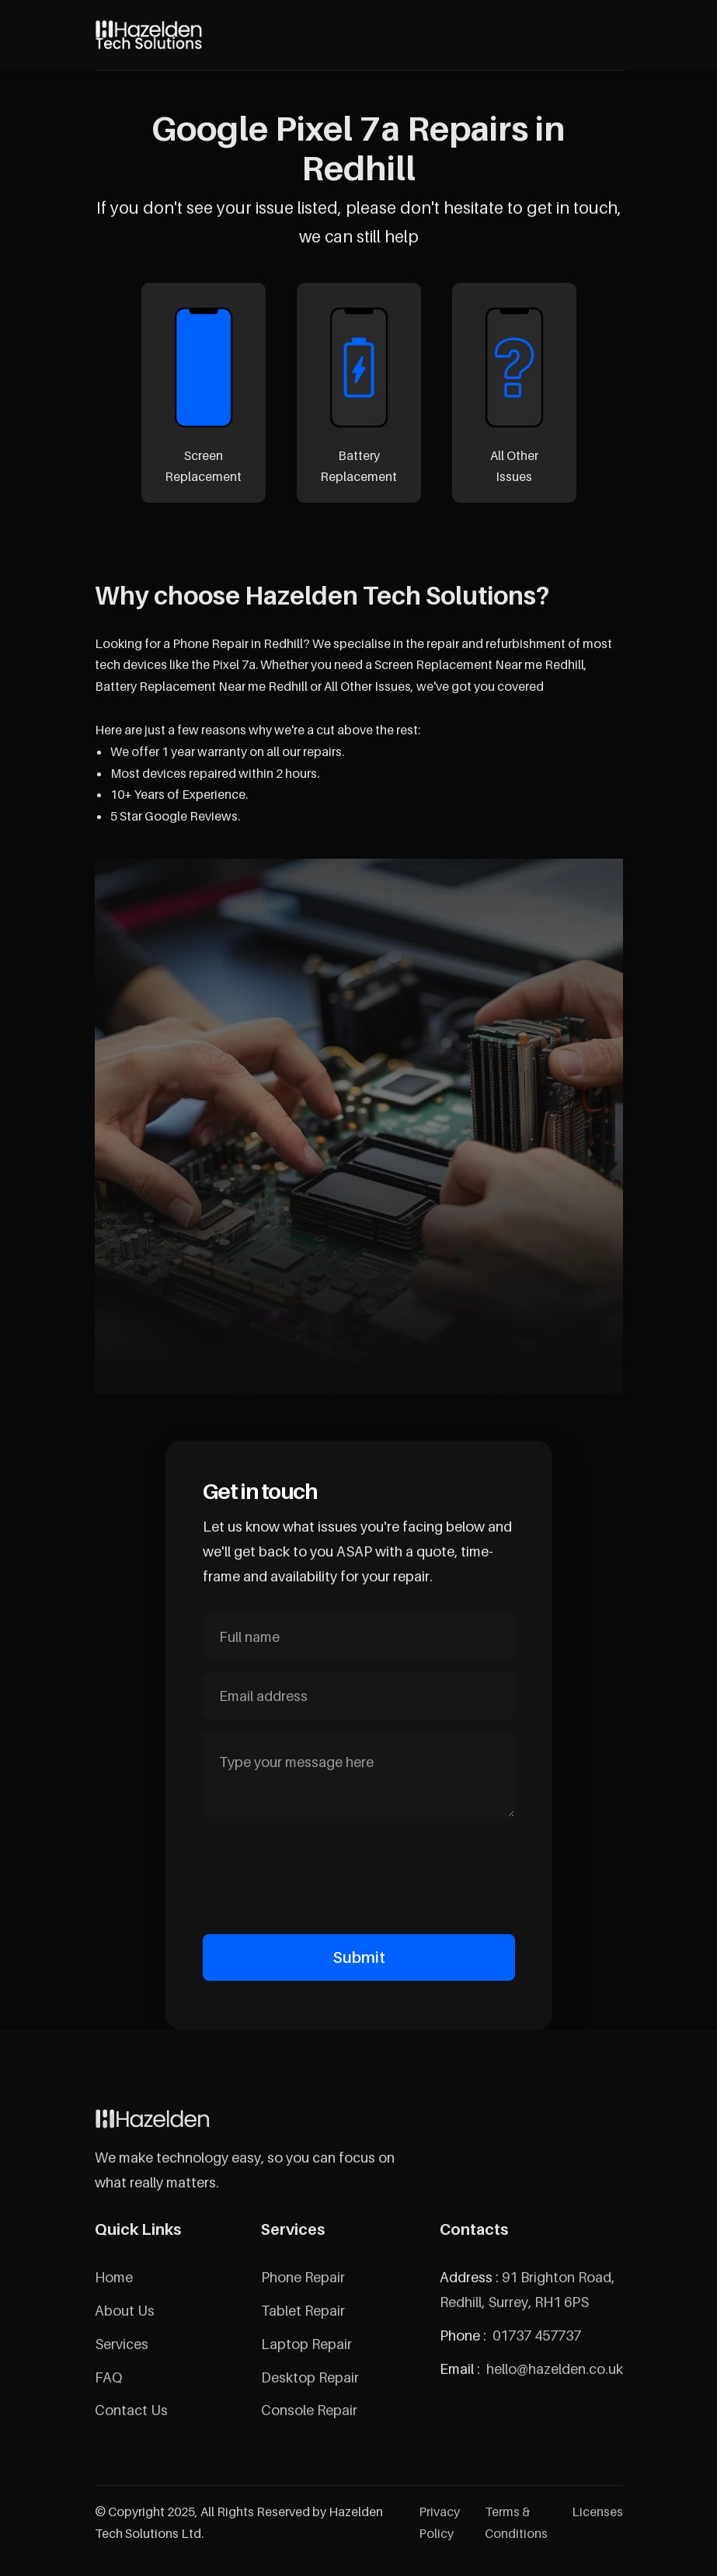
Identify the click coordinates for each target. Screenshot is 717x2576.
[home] (149, 35)
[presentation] (359, 1872)
